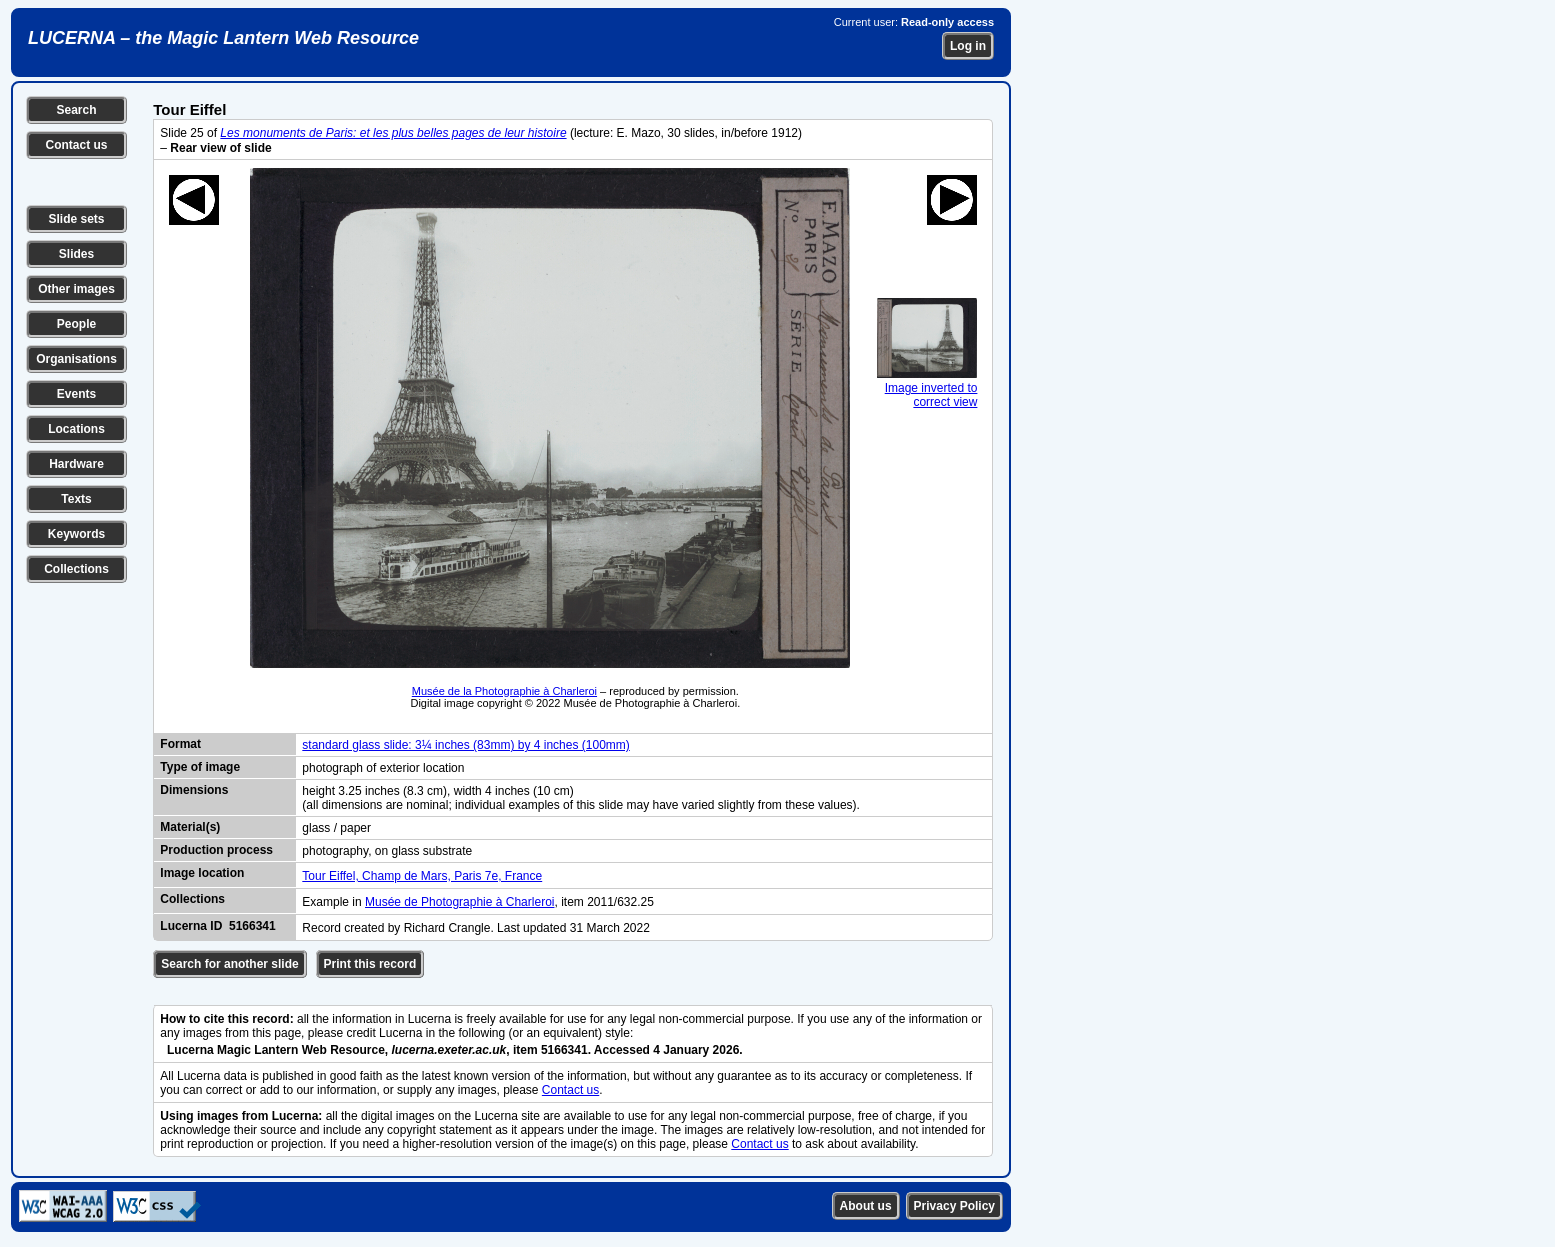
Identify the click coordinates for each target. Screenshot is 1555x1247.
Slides (76, 254)
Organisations (76, 359)
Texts (76, 499)
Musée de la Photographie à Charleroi (504, 691)
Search (76, 110)
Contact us (76, 145)
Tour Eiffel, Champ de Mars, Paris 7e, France (422, 876)
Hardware (76, 464)
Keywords (76, 534)
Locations (76, 429)
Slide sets (76, 219)
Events (76, 394)
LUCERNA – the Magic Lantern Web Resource (223, 38)
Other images (76, 289)
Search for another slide (229, 964)
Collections (76, 569)
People (76, 324)
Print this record (370, 964)
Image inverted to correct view (927, 388)
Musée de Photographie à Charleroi (459, 902)
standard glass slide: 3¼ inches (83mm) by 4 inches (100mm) (465, 745)
